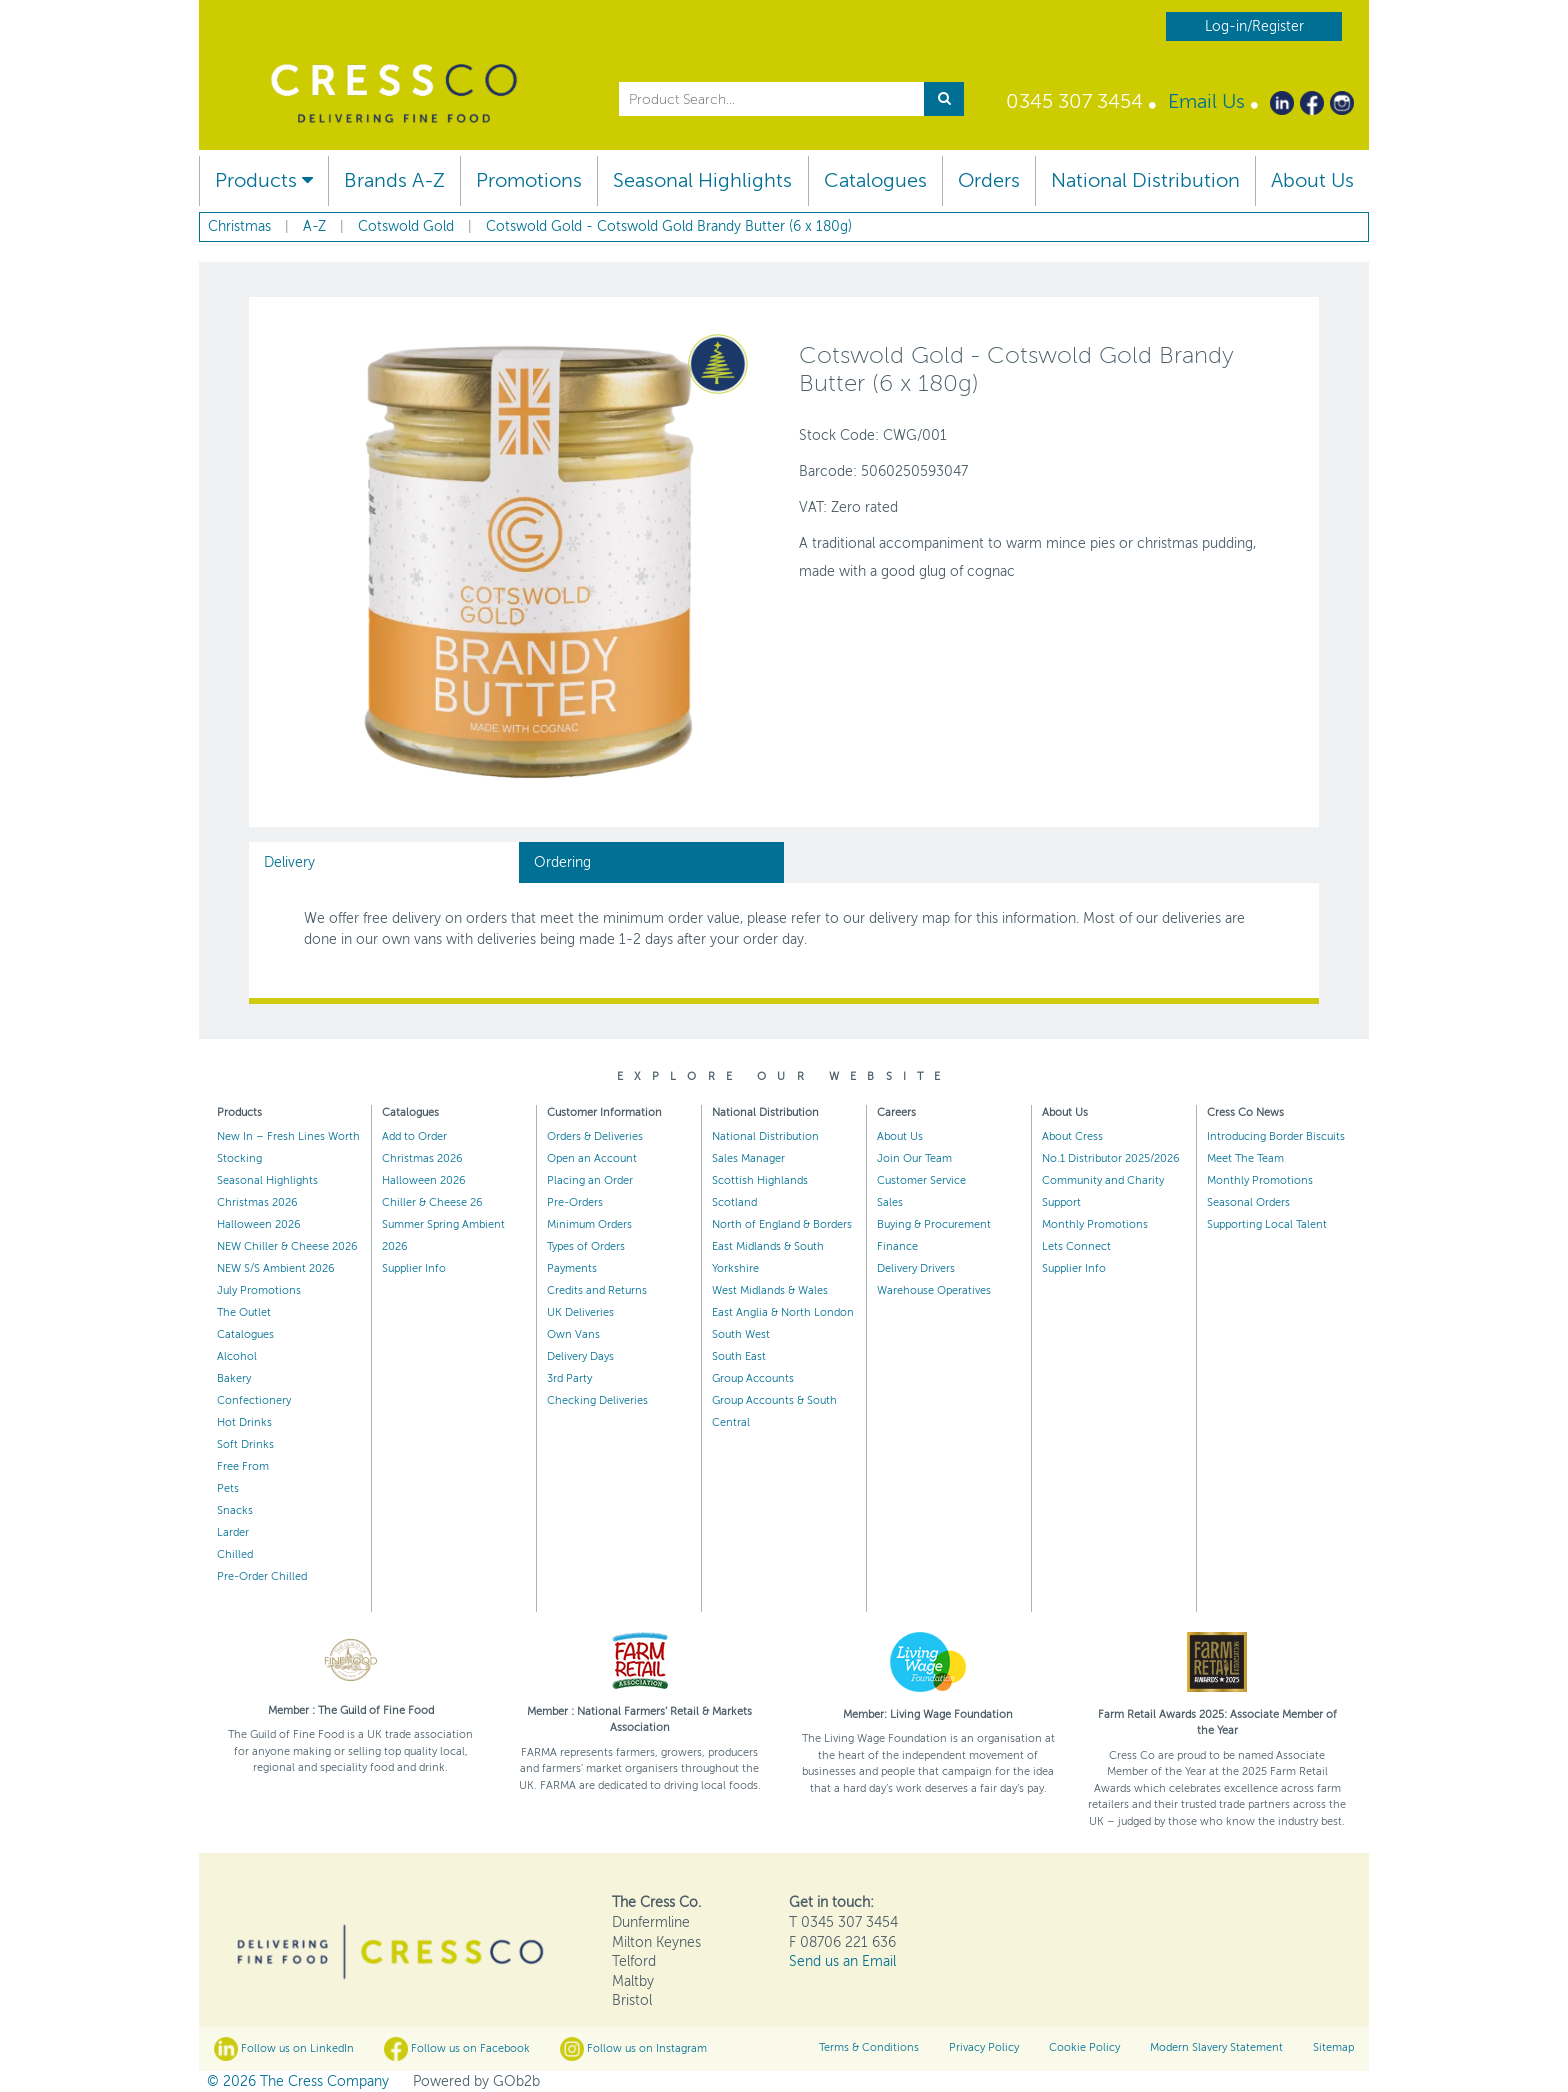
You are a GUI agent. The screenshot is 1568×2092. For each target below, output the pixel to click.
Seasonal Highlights (702, 180)
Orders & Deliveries (595, 1136)
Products (264, 180)
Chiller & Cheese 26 (432, 1202)
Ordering (562, 862)
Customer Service (921, 1180)
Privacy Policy (984, 2047)
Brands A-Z (394, 180)
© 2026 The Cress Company (298, 2081)
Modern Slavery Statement (1216, 2047)
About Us (1312, 180)
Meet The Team (1245, 1158)
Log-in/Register (1254, 26)
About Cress (1072, 1136)
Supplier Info (414, 1268)
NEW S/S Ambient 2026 (276, 1268)
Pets (228, 1488)
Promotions (529, 180)
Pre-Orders (575, 1202)
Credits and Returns (597, 1290)
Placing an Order (590, 1180)
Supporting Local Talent (1267, 1224)
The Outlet (244, 1312)
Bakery (234, 1378)
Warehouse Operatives (934, 1290)
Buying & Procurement (934, 1224)
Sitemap (1333, 2047)
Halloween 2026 (259, 1224)
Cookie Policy (1084, 2047)
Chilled (235, 1554)
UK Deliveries (580, 1312)
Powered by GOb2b (476, 2081)
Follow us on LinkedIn (284, 2049)
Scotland (734, 1202)
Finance (897, 1246)
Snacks (235, 1510)
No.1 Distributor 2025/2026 (1111, 1158)
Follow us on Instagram (633, 2049)
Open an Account (592, 1158)
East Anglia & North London (783, 1312)
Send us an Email (842, 1961)
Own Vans (573, 1334)
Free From (243, 1466)
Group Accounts (753, 1378)
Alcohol (237, 1356)
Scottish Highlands (760, 1180)
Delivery (289, 862)
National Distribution (1145, 180)
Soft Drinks (245, 1444)
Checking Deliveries (597, 1400)
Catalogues (875, 180)
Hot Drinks (244, 1422)
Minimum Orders (589, 1224)
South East (739, 1356)
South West (741, 1334)
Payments (572, 1268)
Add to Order (414, 1136)
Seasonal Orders (1248, 1202)
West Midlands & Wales (770, 1290)
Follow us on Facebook (457, 2049)
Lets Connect (1076, 1246)
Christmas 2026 (257, 1202)
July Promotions (259, 1290)
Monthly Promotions (1095, 1224)
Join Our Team (914, 1158)
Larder (233, 1532)
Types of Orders (586, 1246)
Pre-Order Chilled (262, 1576)
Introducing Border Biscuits (1276, 1136)
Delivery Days (580, 1356)
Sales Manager (748, 1158)
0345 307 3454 (1074, 101)
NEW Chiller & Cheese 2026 (287, 1246)
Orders (989, 180)
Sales (890, 1202)
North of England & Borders (782, 1224)
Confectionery (254, 1400)
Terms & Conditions (869, 2047)
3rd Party (569, 1378)
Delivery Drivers (916, 1268)
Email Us (1206, 101)
